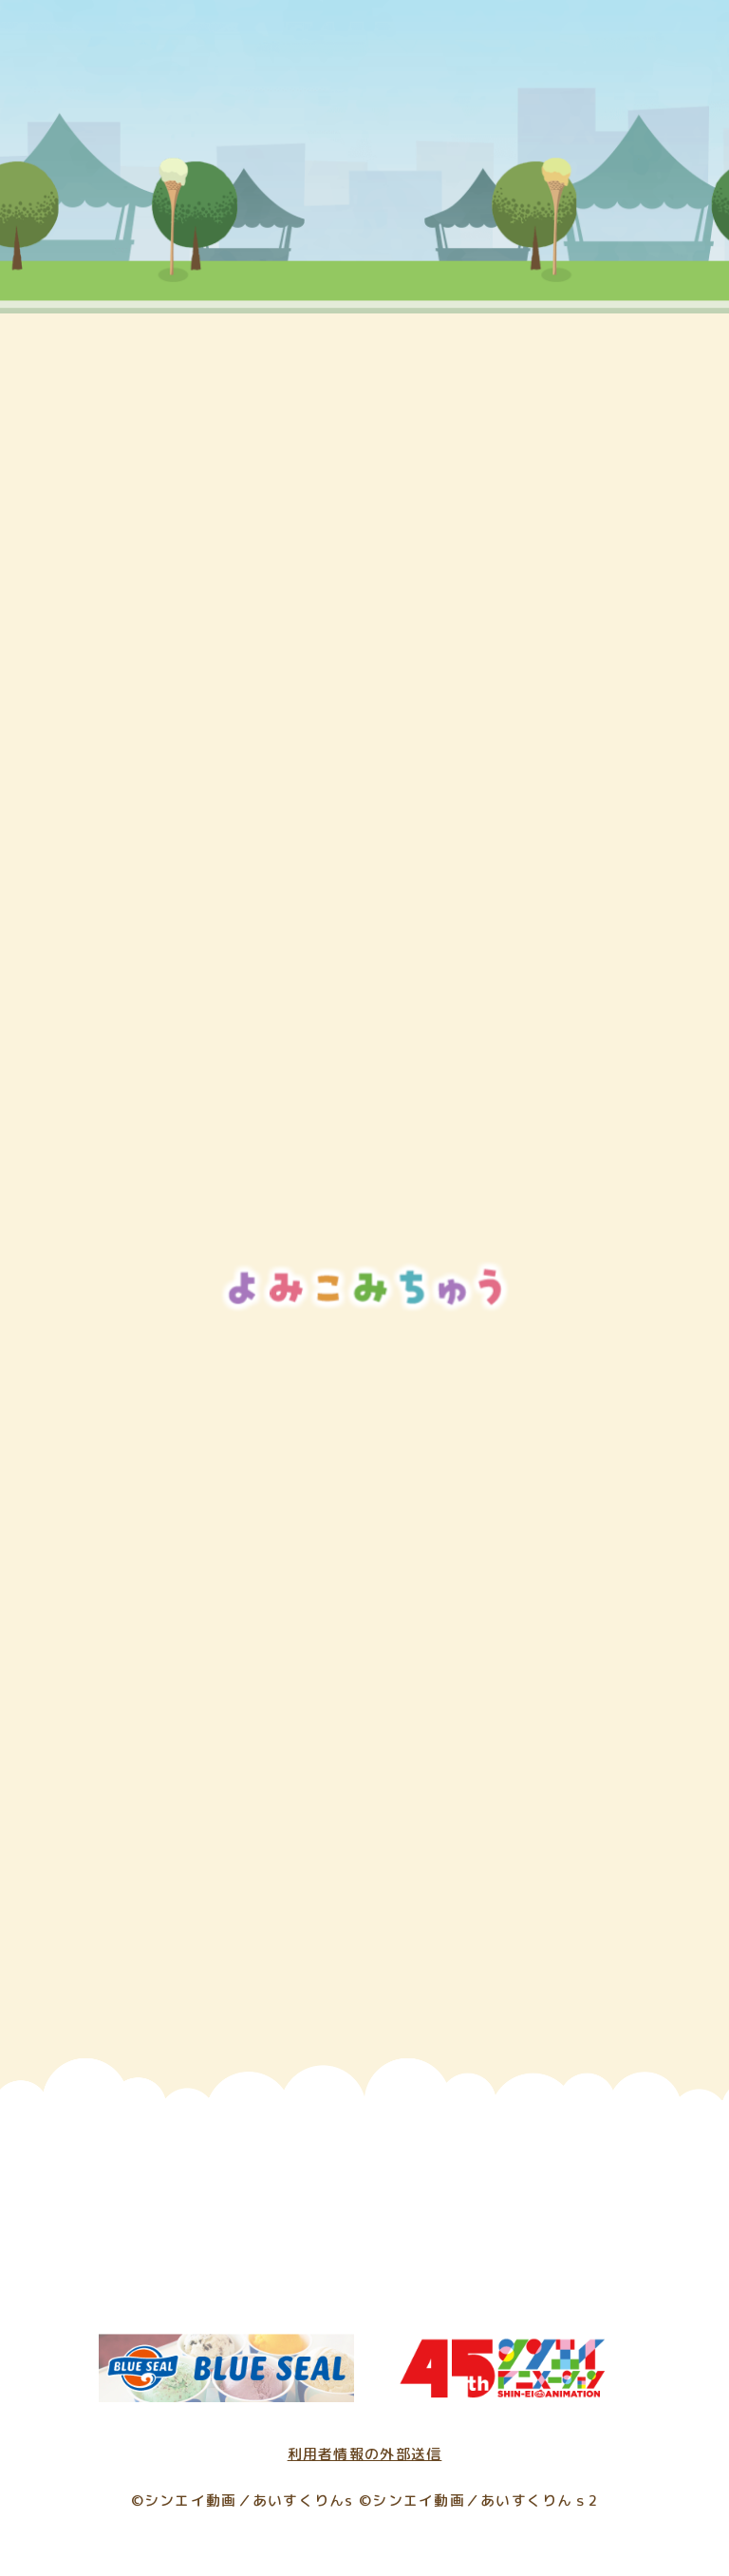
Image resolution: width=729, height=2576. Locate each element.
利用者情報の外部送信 (365, 2454)
